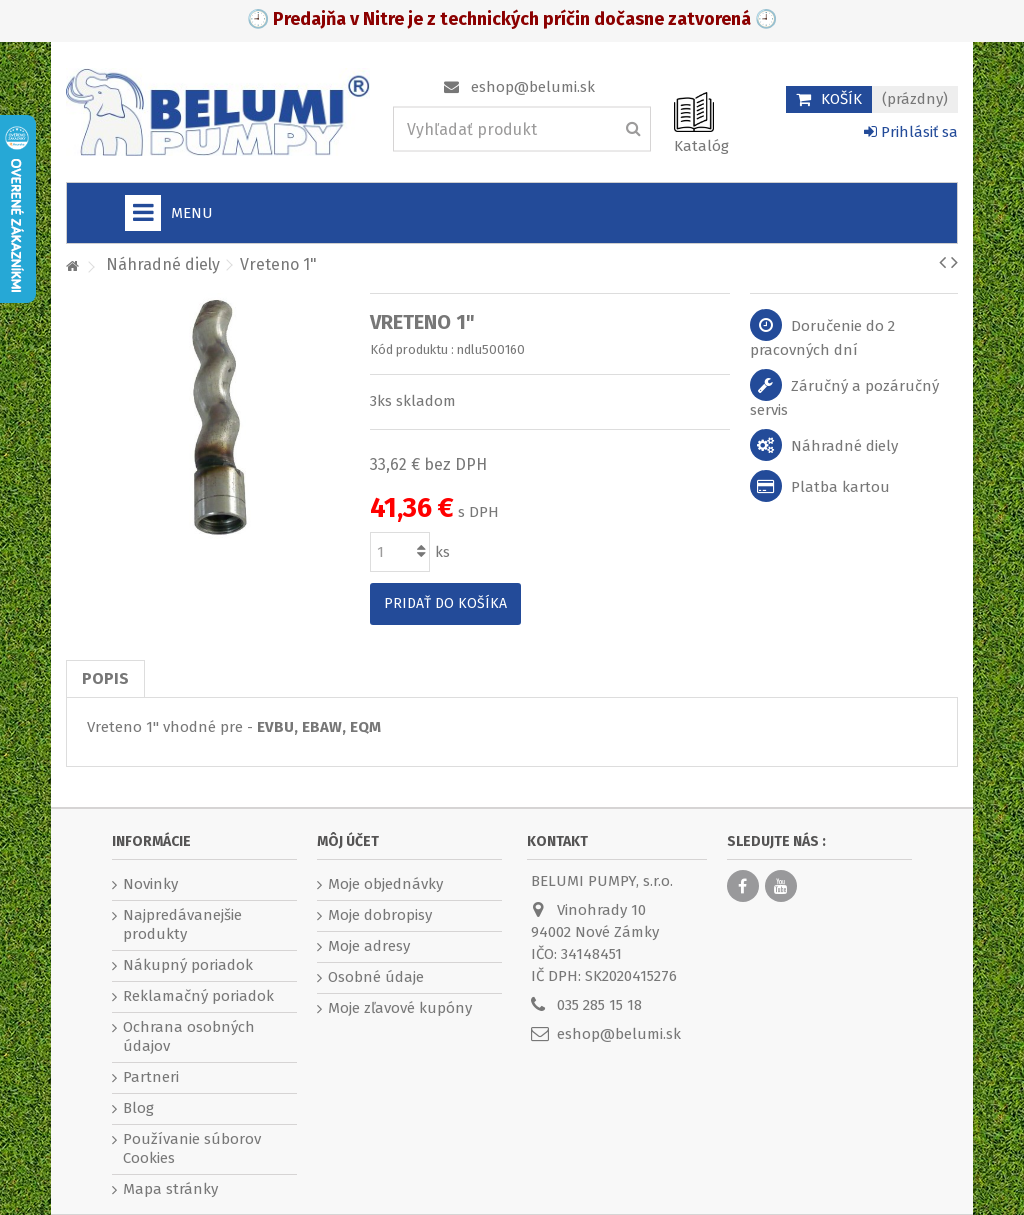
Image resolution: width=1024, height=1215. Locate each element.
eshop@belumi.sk (533, 87)
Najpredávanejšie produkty (182, 924)
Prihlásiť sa (911, 132)
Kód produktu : (412, 349)
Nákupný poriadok (188, 965)
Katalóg (701, 146)
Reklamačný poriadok (198, 996)
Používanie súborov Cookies (192, 1148)
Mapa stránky (170, 1189)
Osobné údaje (376, 977)
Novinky (150, 884)
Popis (105, 678)
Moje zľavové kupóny (400, 1008)
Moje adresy (369, 946)
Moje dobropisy (380, 915)
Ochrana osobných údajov (189, 1036)
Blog (138, 1108)
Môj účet (348, 841)
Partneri (151, 1077)
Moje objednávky (385, 884)
